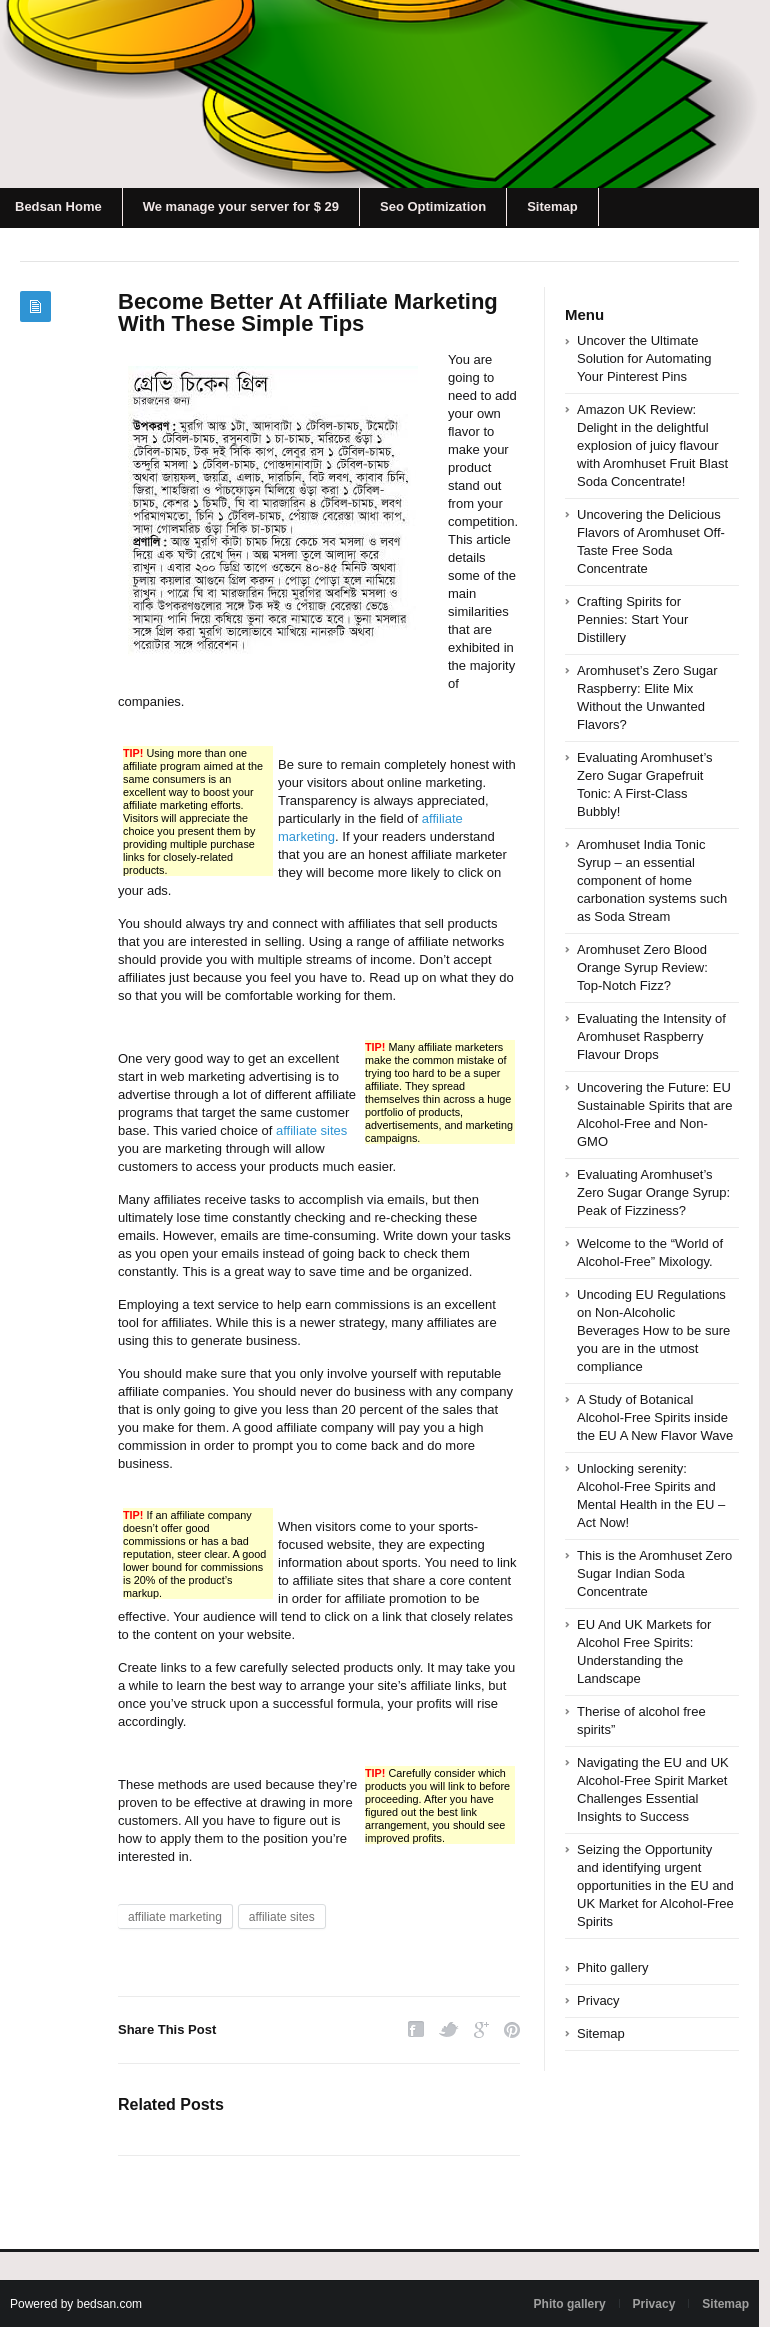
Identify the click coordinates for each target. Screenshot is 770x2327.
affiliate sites (311, 1130)
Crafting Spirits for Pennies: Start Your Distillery (632, 619)
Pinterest (512, 2029)
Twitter (449, 2029)
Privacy (598, 2000)
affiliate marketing (175, 1917)
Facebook (416, 2029)
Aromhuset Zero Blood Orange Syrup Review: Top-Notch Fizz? (642, 967)
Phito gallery (613, 1967)
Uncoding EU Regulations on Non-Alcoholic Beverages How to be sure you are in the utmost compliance (653, 1330)
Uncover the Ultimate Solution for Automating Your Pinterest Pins (644, 358)
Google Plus (481, 2029)
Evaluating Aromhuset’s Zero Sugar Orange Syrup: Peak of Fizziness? (653, 1192)
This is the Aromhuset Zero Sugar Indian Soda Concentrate (654, 1573)
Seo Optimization (433, 206)
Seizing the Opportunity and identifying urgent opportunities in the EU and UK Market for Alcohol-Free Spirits (655, 1885)
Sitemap (552, 206)
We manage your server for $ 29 (241, 206)
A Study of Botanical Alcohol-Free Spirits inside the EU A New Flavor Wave (655, 1417)
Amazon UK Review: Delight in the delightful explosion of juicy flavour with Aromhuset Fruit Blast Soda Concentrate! (652, 445)
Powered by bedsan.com (76, 2304)
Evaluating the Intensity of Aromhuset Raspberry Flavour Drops (651, 1036)
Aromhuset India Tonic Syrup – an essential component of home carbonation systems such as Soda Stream (652, 880)
